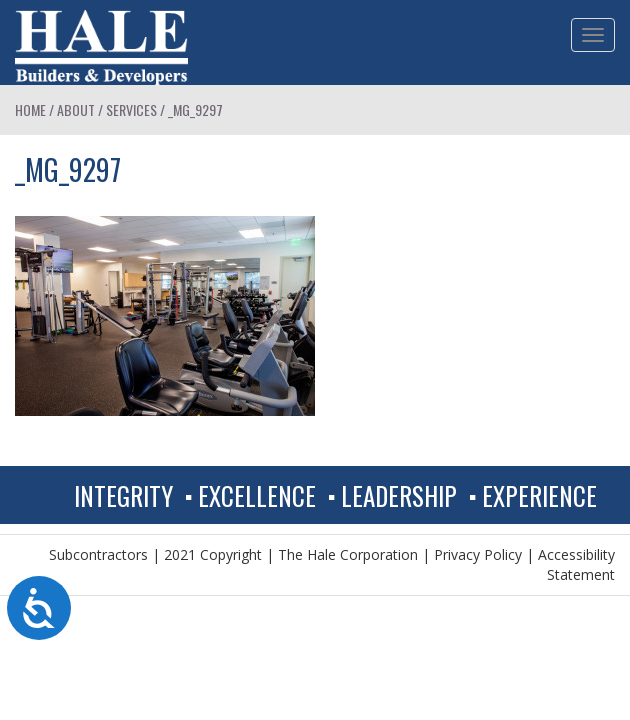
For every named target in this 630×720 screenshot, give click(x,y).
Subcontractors (98, 554)
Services (131, 109)
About (76, 109)
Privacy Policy (478, 554)
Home (30, 109)
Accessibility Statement (576, 564)
